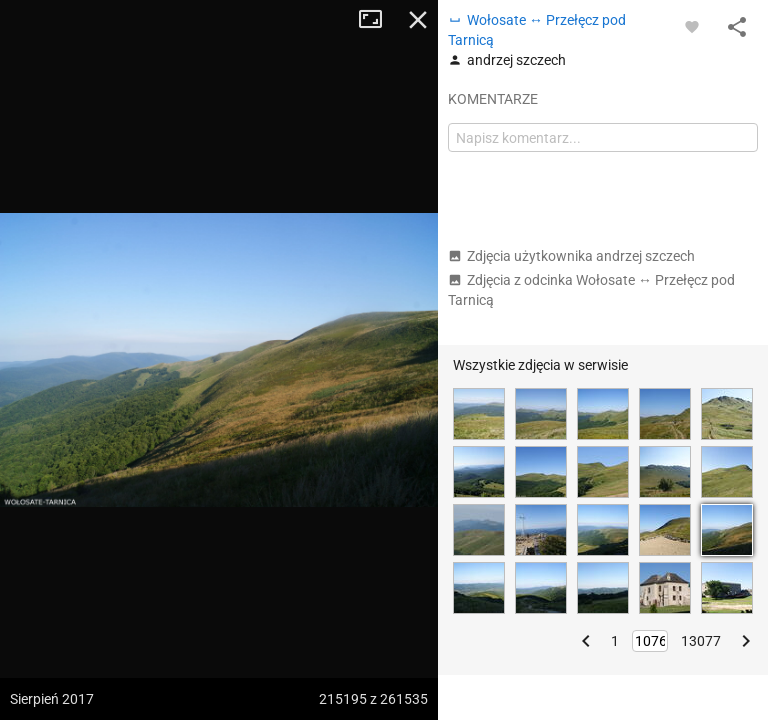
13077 (701, 641)
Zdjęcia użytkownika (571, 256)
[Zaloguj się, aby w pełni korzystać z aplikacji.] (692, 26)
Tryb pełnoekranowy (378, 20)
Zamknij (418, 20)
